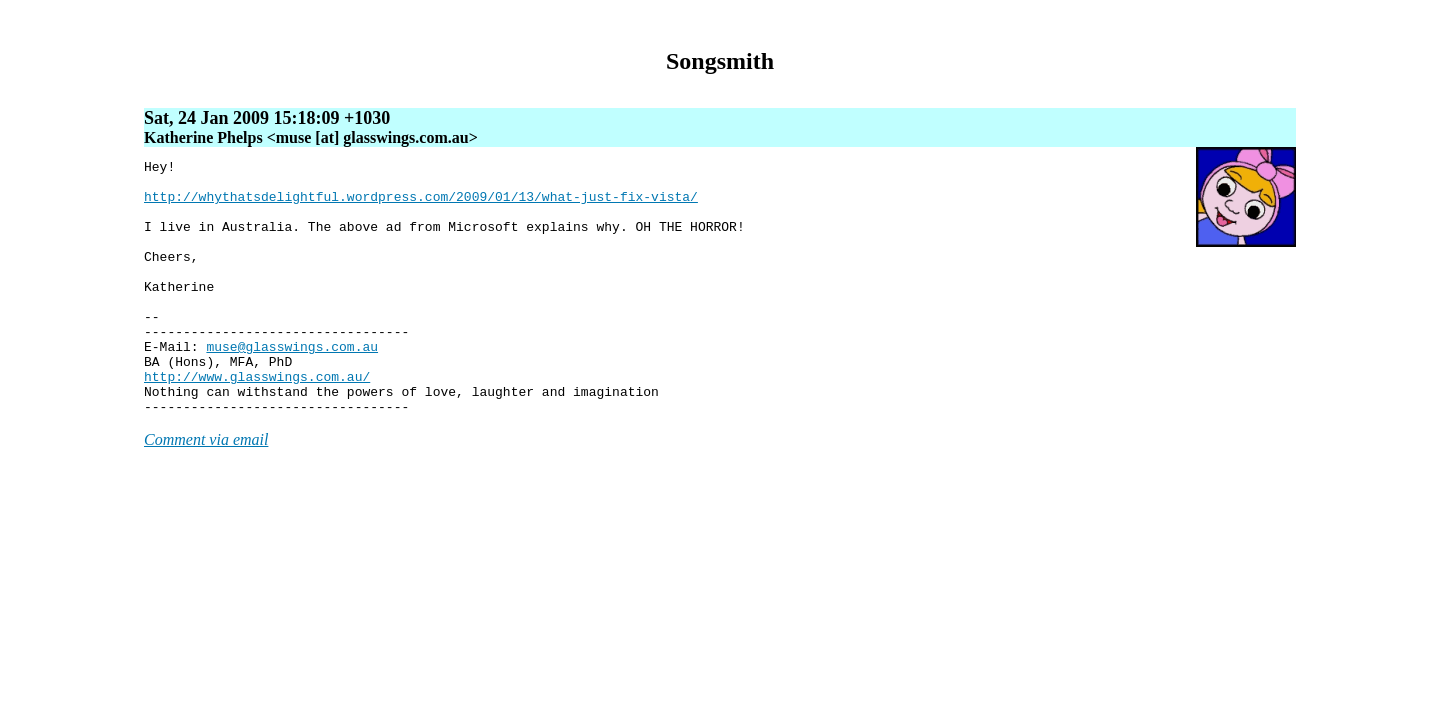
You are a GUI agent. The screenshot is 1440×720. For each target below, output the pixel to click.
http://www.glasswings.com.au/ (257, 421)
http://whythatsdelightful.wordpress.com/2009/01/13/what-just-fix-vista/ (421, 205)
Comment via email (206, 490)
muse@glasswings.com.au (292, 385)
